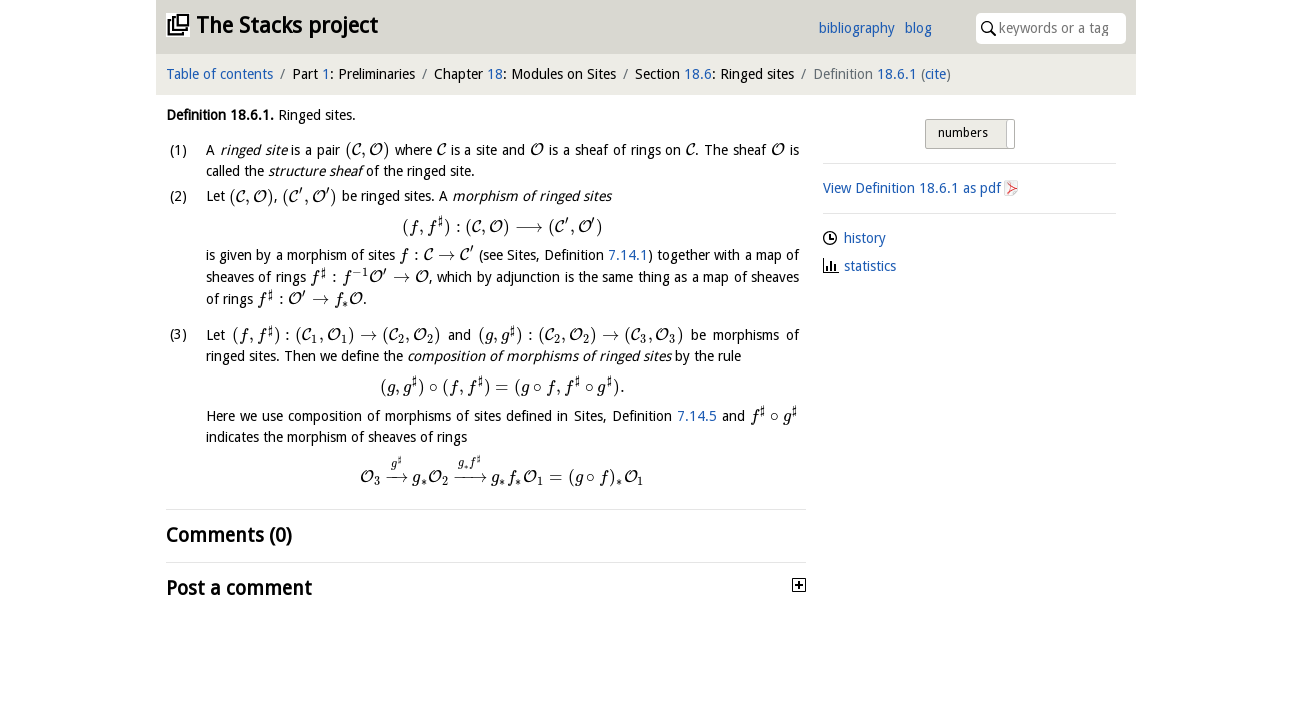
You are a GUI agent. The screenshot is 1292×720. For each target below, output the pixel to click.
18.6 (698, 74)
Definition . (220, 115)
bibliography (857, 28)
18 (495, 74)
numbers (963, 133)
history (865, 238)
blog (918, 28)
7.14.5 (697, 416)
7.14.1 (628, 255)
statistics (870, 266)
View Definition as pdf (912, 188)
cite (935, 74)
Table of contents (219, 74)
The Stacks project (287, 25)
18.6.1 (897, 74)
